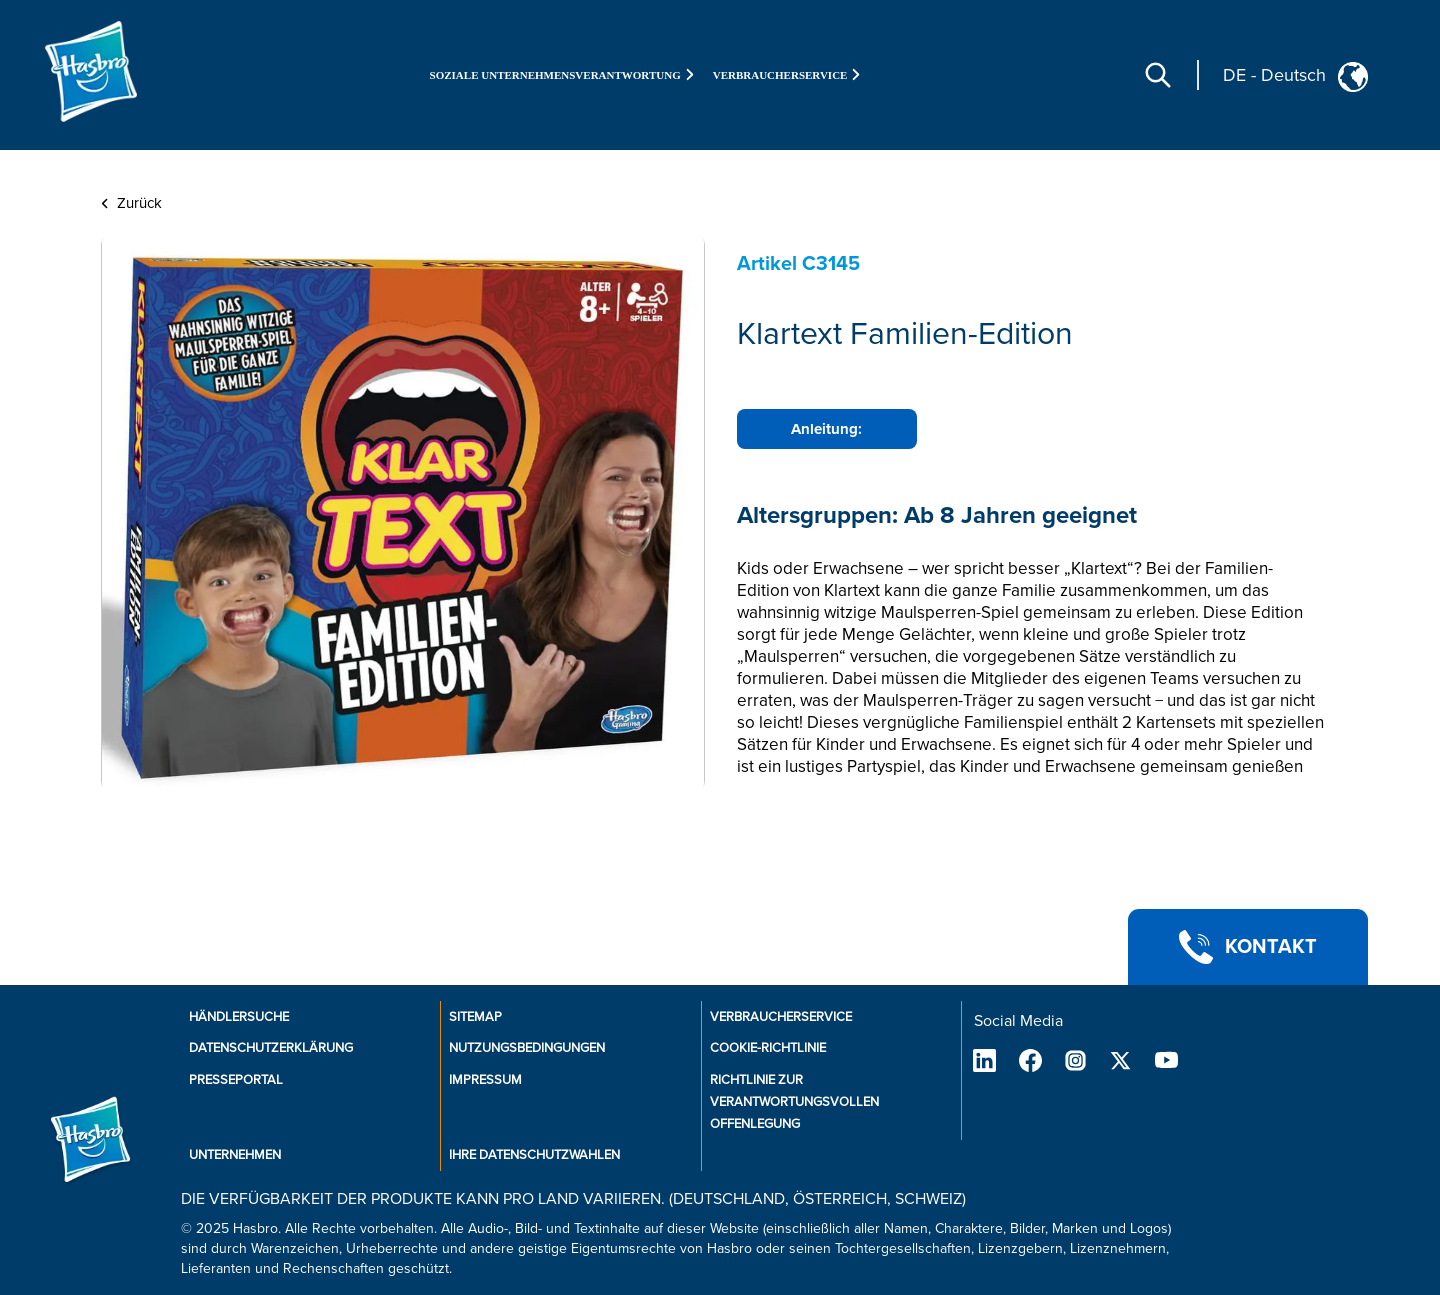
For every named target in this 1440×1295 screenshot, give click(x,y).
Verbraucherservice (781, 1017)
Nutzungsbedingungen (527, 1048)
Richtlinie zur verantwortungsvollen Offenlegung (794, 1102)
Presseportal (236, 1080)
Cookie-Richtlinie (768, 1048)
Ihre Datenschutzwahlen (534, 1155)
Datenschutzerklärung (271, 1048)
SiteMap (475, 1017)
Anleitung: (826, 429)
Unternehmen (235, 1155)
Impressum (485, 1080)
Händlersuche (239, 1017)
